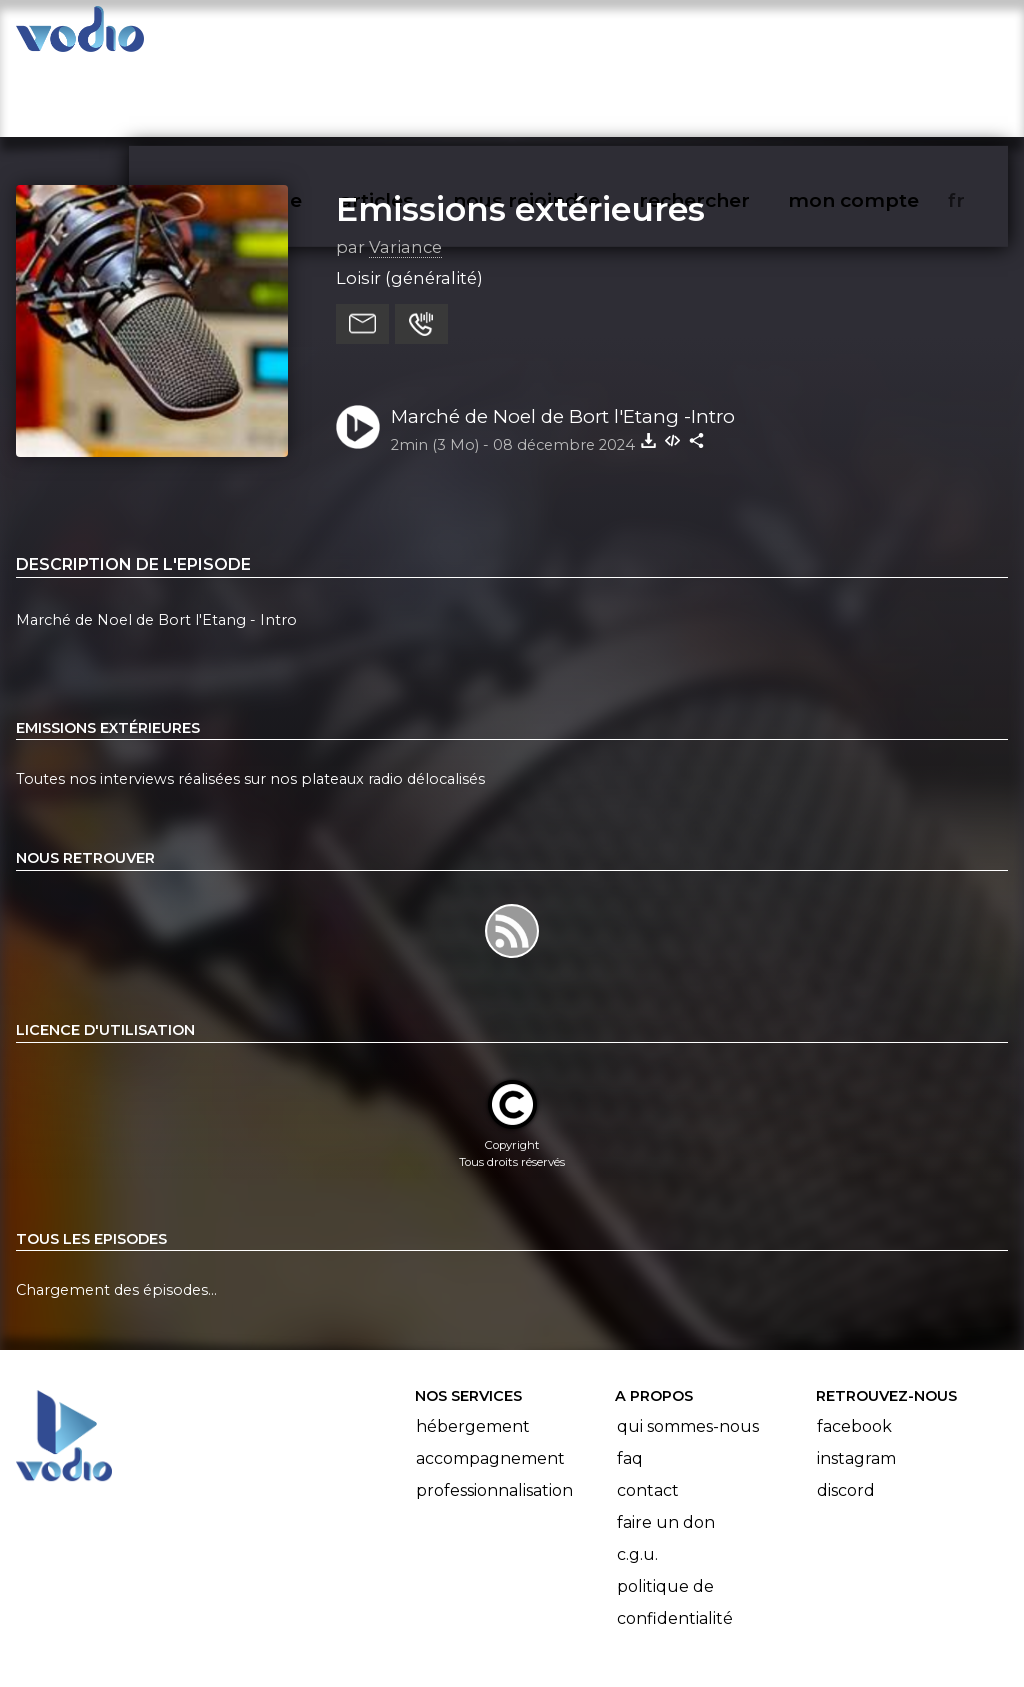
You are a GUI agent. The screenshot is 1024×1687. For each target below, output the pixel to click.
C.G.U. (637, 1476)
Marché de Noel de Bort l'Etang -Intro (563, 338)
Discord (846, 1412)
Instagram (856, 1380)
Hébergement (473, 1348)
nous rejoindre (567, 36)
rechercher (730, 36)
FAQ (630, 1380)
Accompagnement (490, 1380)
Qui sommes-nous (688, 1348)
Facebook (854, 1348)
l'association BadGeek (340, 1643)
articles (422, 36)
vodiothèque (286, 36)
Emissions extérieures (520, 131)
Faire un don (666, 1444)
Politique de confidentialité (675, 1524)
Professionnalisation (494, 1412)
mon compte (886, 36)
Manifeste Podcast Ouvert (568, 1615)
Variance (405, 169)
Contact (648, 1412)
